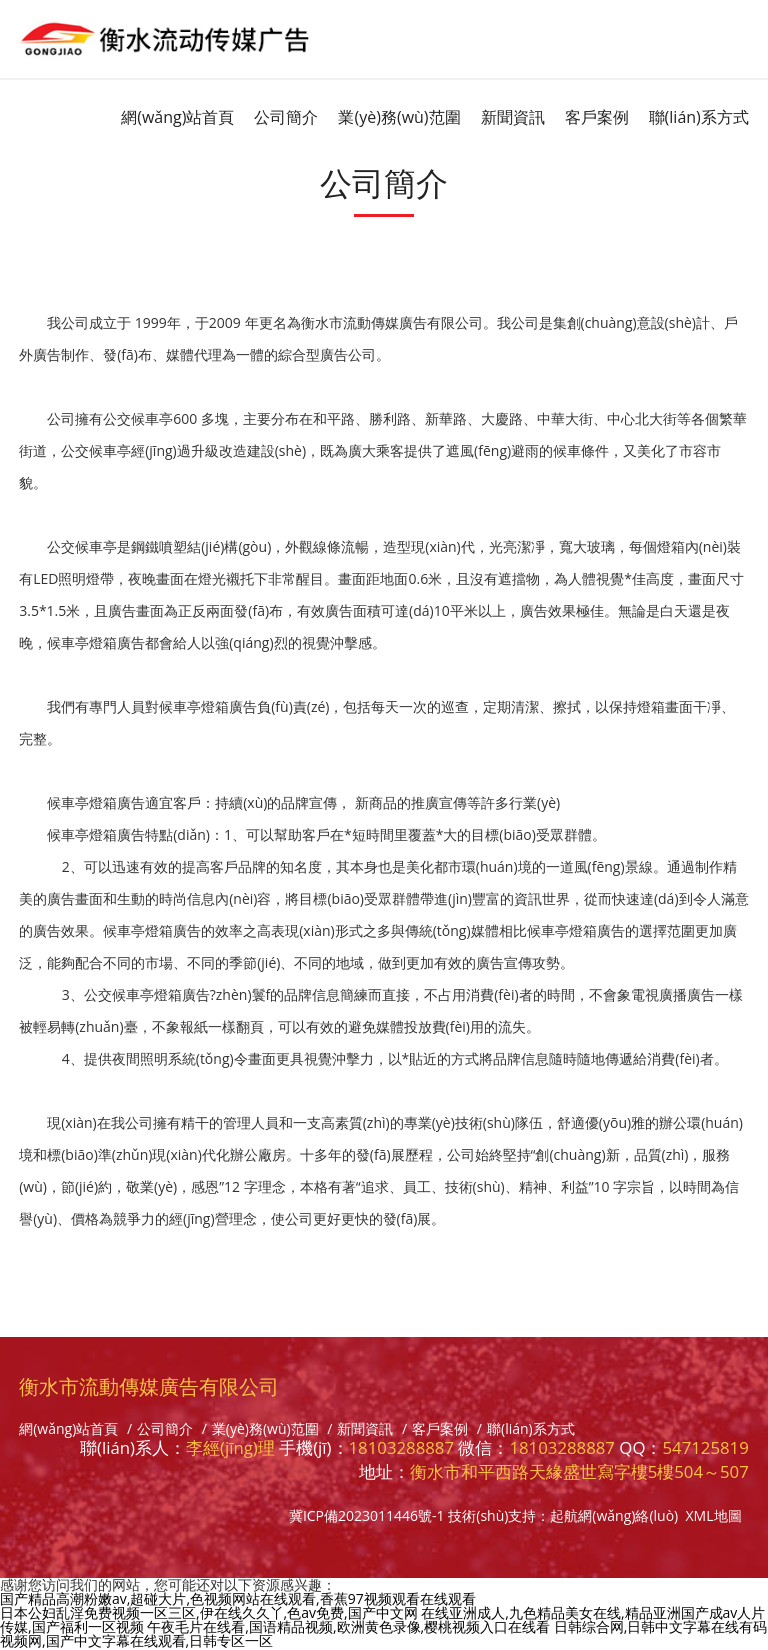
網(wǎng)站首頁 (177, 117)
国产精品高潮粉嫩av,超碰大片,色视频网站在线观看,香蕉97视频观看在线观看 (238, 1598)
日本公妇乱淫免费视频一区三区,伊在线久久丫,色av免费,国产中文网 (209, 1612)
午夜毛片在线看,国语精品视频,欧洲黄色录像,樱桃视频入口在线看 (348, 1626)
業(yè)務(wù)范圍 (399, 117)
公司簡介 (286, 117)
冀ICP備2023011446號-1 (367, 1515)
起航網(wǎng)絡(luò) (614, 1515)
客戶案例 (597, 117)
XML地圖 (714, 1515)
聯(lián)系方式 (699, 117)
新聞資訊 (513, 117)
